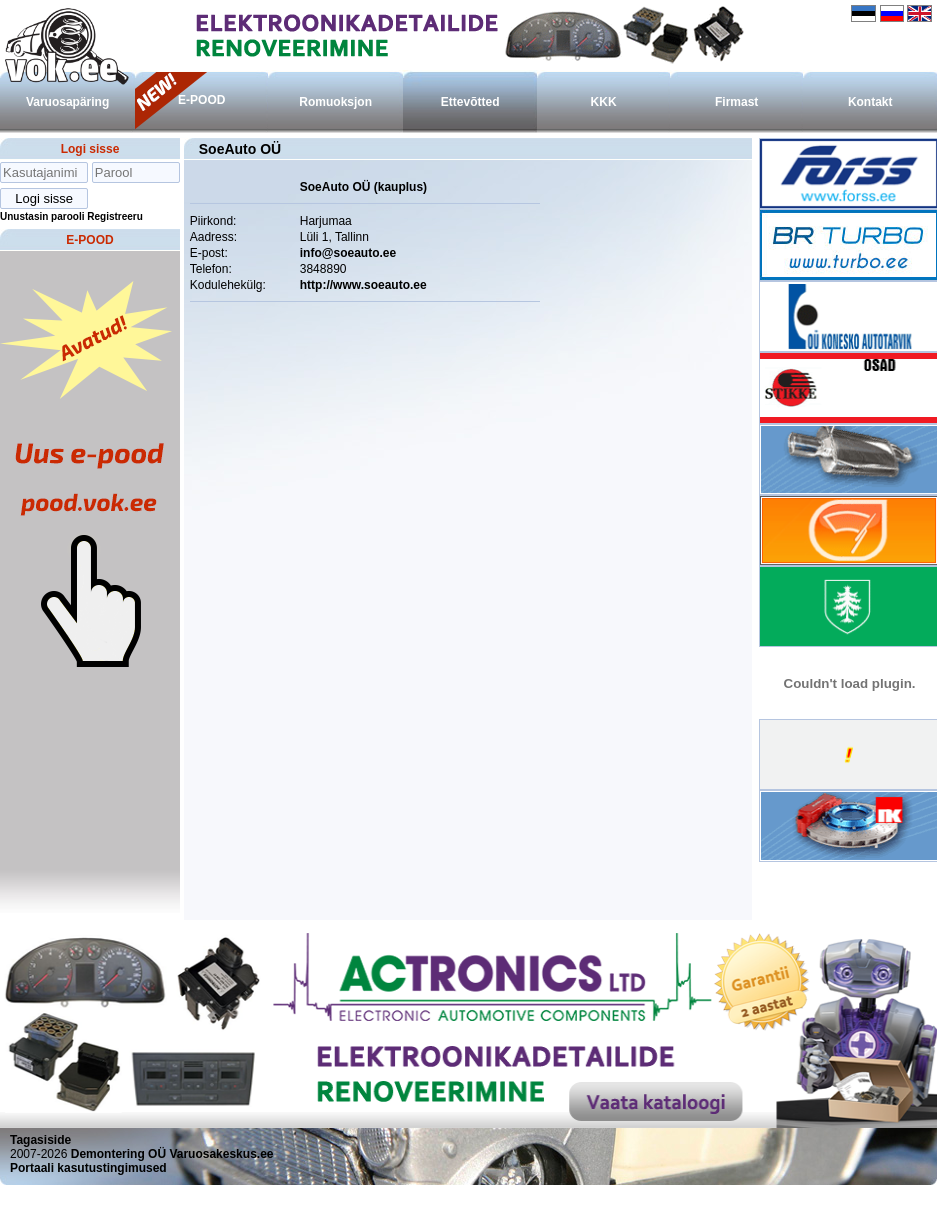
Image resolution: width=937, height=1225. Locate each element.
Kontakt (870, 102)
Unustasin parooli (42, 216)
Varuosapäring (67, 102)
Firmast (736, 102)
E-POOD (201, 100)
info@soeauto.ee (348, 253)
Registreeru (115, 216)
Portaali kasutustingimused (88, 1168)
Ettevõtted (470, 102)
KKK (604, 102)
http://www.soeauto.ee (363, 285)
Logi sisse (90, 149)
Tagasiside (40, 1140)
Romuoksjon (335, 102)
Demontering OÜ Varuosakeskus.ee (172, 1154)
